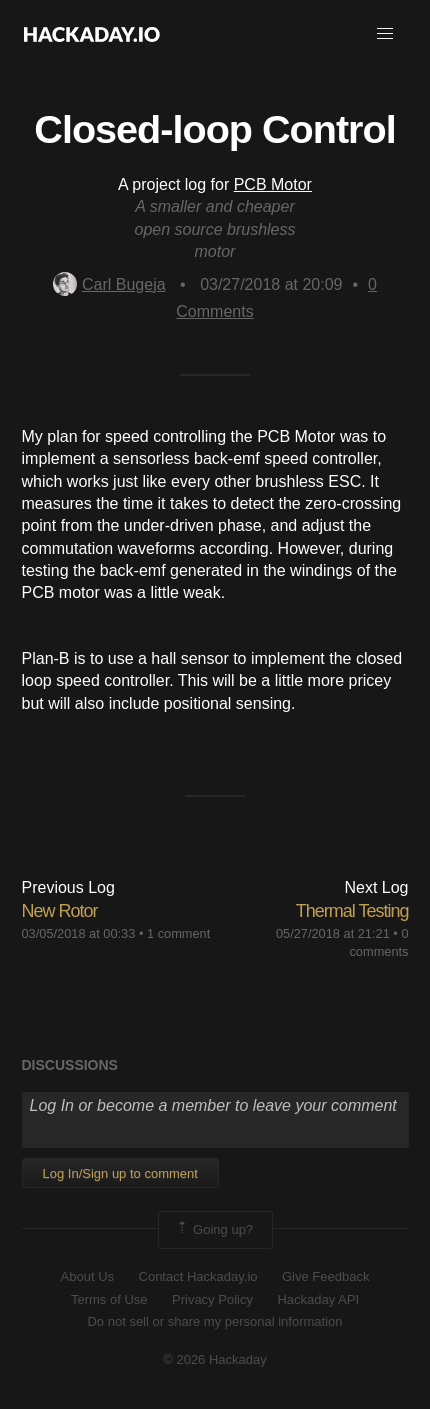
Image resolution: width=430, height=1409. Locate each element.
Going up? (214, 1230)
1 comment (178, 933)
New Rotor (60, 911)
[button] (385, 34)
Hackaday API (318, 1299)
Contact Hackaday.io (198, 1276)
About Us (87, 1276)
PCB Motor (273, 184)
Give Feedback (325, 1276)
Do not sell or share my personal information (214, 1321)
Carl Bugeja (109, 284)
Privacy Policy (212, 1299)
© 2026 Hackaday (215, 1359)
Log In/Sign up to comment (120, 1173)
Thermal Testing (352, 911)
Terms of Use (109, 1299)
